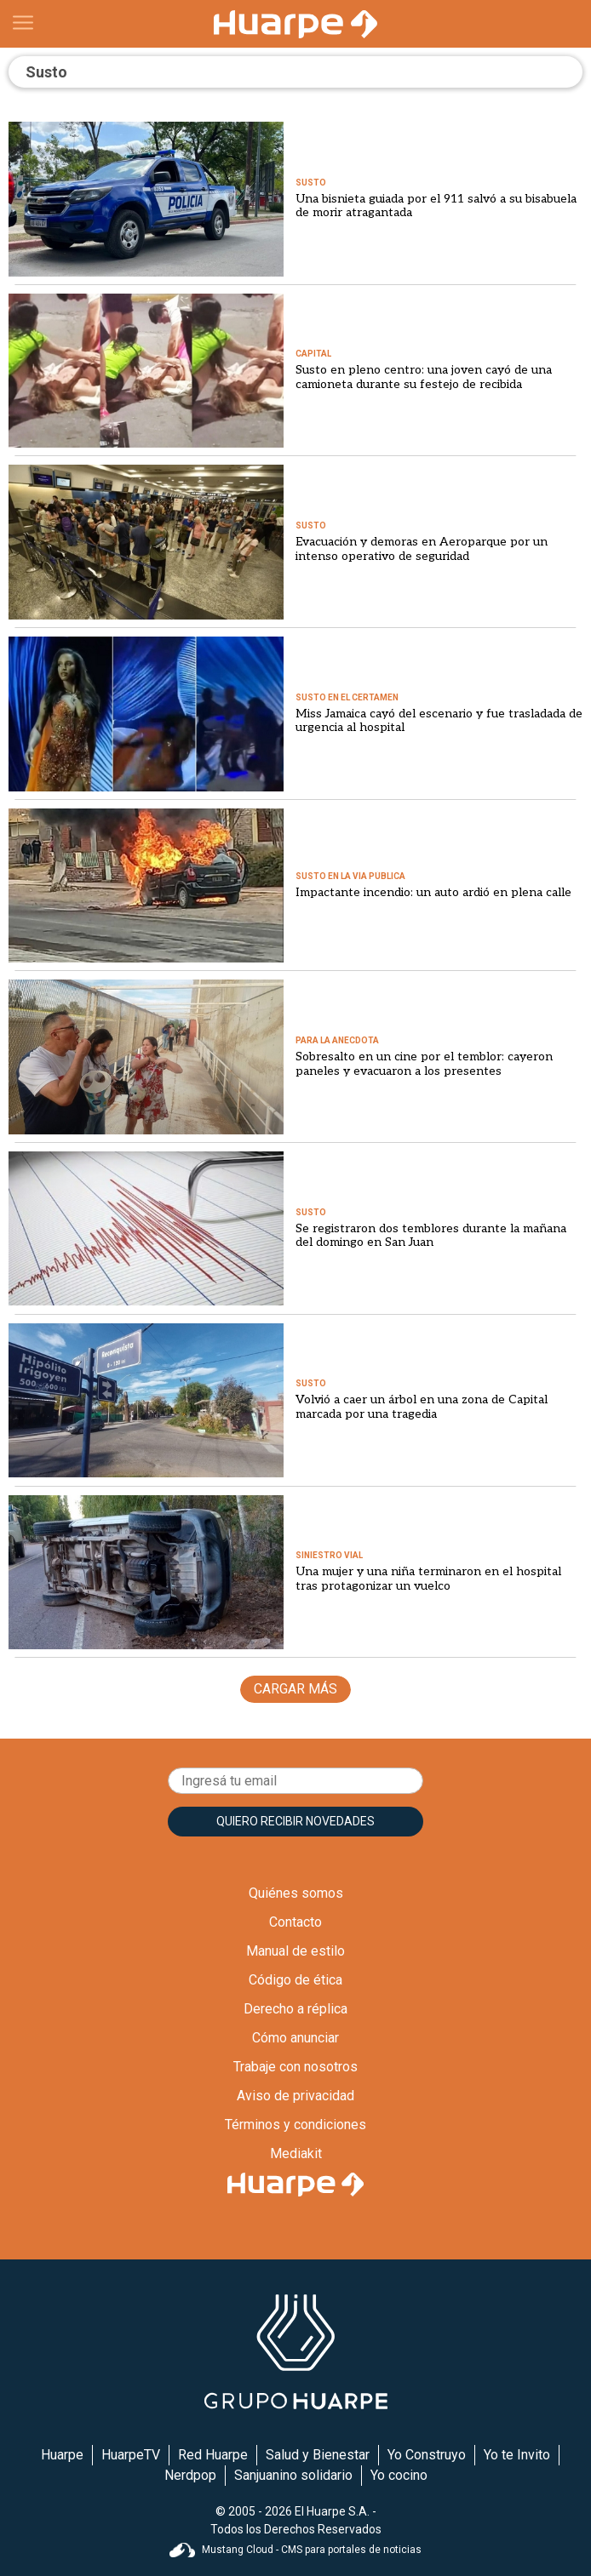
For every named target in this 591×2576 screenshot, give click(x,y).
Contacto (295, 1922)
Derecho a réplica (295, 2009)
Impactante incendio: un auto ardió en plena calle (433, 892)
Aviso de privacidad (295, 2096)
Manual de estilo (295, 1951)
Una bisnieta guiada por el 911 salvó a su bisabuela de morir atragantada (436, 205)
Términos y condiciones (295, 2124)
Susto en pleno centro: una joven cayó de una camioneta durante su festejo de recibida (424, 377)
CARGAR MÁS (295, 1689)
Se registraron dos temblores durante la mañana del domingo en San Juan (431, 1235)
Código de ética (295, 1980)
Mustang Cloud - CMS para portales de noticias (295, 2550)
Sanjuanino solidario (293, 2475)
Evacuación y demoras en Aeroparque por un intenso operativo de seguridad (422, 548)
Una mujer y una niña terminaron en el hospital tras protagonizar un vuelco (428, 1578)
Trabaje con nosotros (295, 2067)
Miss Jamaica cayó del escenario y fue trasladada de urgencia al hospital (439, 720)
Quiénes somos (296, 1893)
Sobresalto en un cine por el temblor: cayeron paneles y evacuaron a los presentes (424, 1063)
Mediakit (296, 2153)
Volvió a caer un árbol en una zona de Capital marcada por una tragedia (422, 1406)
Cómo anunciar (295, 2038)
